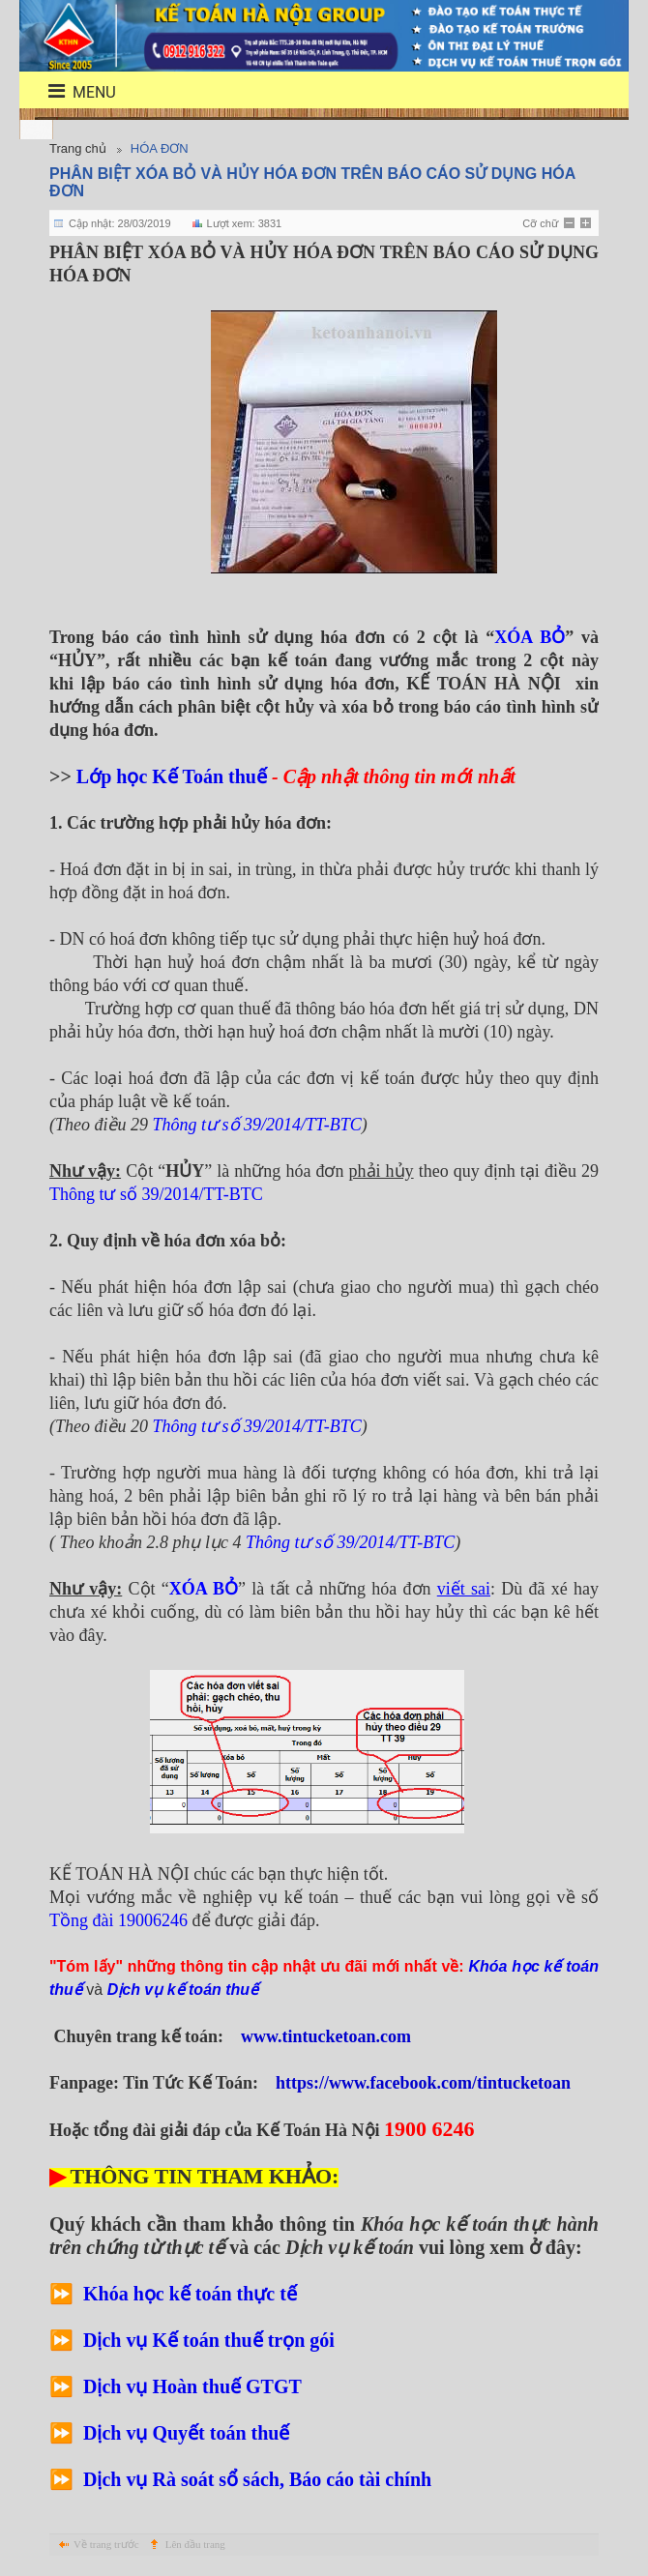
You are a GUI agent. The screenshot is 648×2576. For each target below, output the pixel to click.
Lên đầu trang (195, 2544)
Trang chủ (77, 148)
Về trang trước (106, 2544)
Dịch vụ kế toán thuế (182, 1989)
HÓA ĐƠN (160, 148)
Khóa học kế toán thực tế (192, 2293)
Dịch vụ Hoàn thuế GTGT (192, 2386)
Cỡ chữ (540, 223)
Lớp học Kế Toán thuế (172, 776)
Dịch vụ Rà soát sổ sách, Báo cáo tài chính (257, 2479)
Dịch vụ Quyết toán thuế (186, 2433)
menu (70, 91)
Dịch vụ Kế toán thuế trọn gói (209, 2340)
